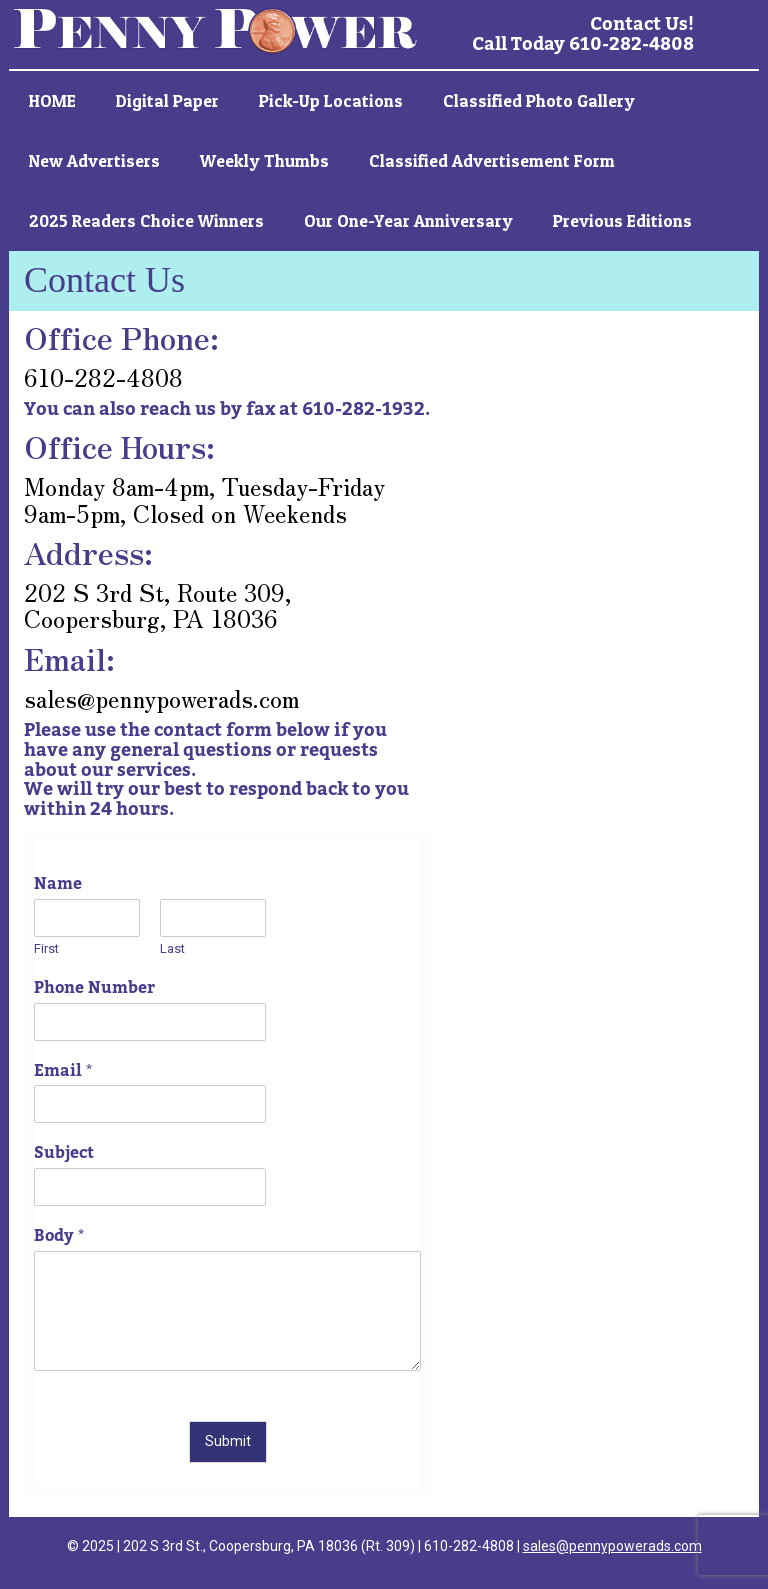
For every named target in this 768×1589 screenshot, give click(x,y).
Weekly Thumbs (264, 160)
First (46, 948)
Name (58, 884)
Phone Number (94, 988)
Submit (228, 1441)
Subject (64, 1153)
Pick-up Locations (331, 100)
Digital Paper (167, 100)
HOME (52, 100)
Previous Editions (622, 220)
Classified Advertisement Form (492, 160)
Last (172, 948)
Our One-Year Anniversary (408, 220)
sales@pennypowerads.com (612, 1546)
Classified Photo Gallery (539, 100)
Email (63, 1071)
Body (59, 1236)
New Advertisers (94, 160)
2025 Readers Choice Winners (146, 220)
